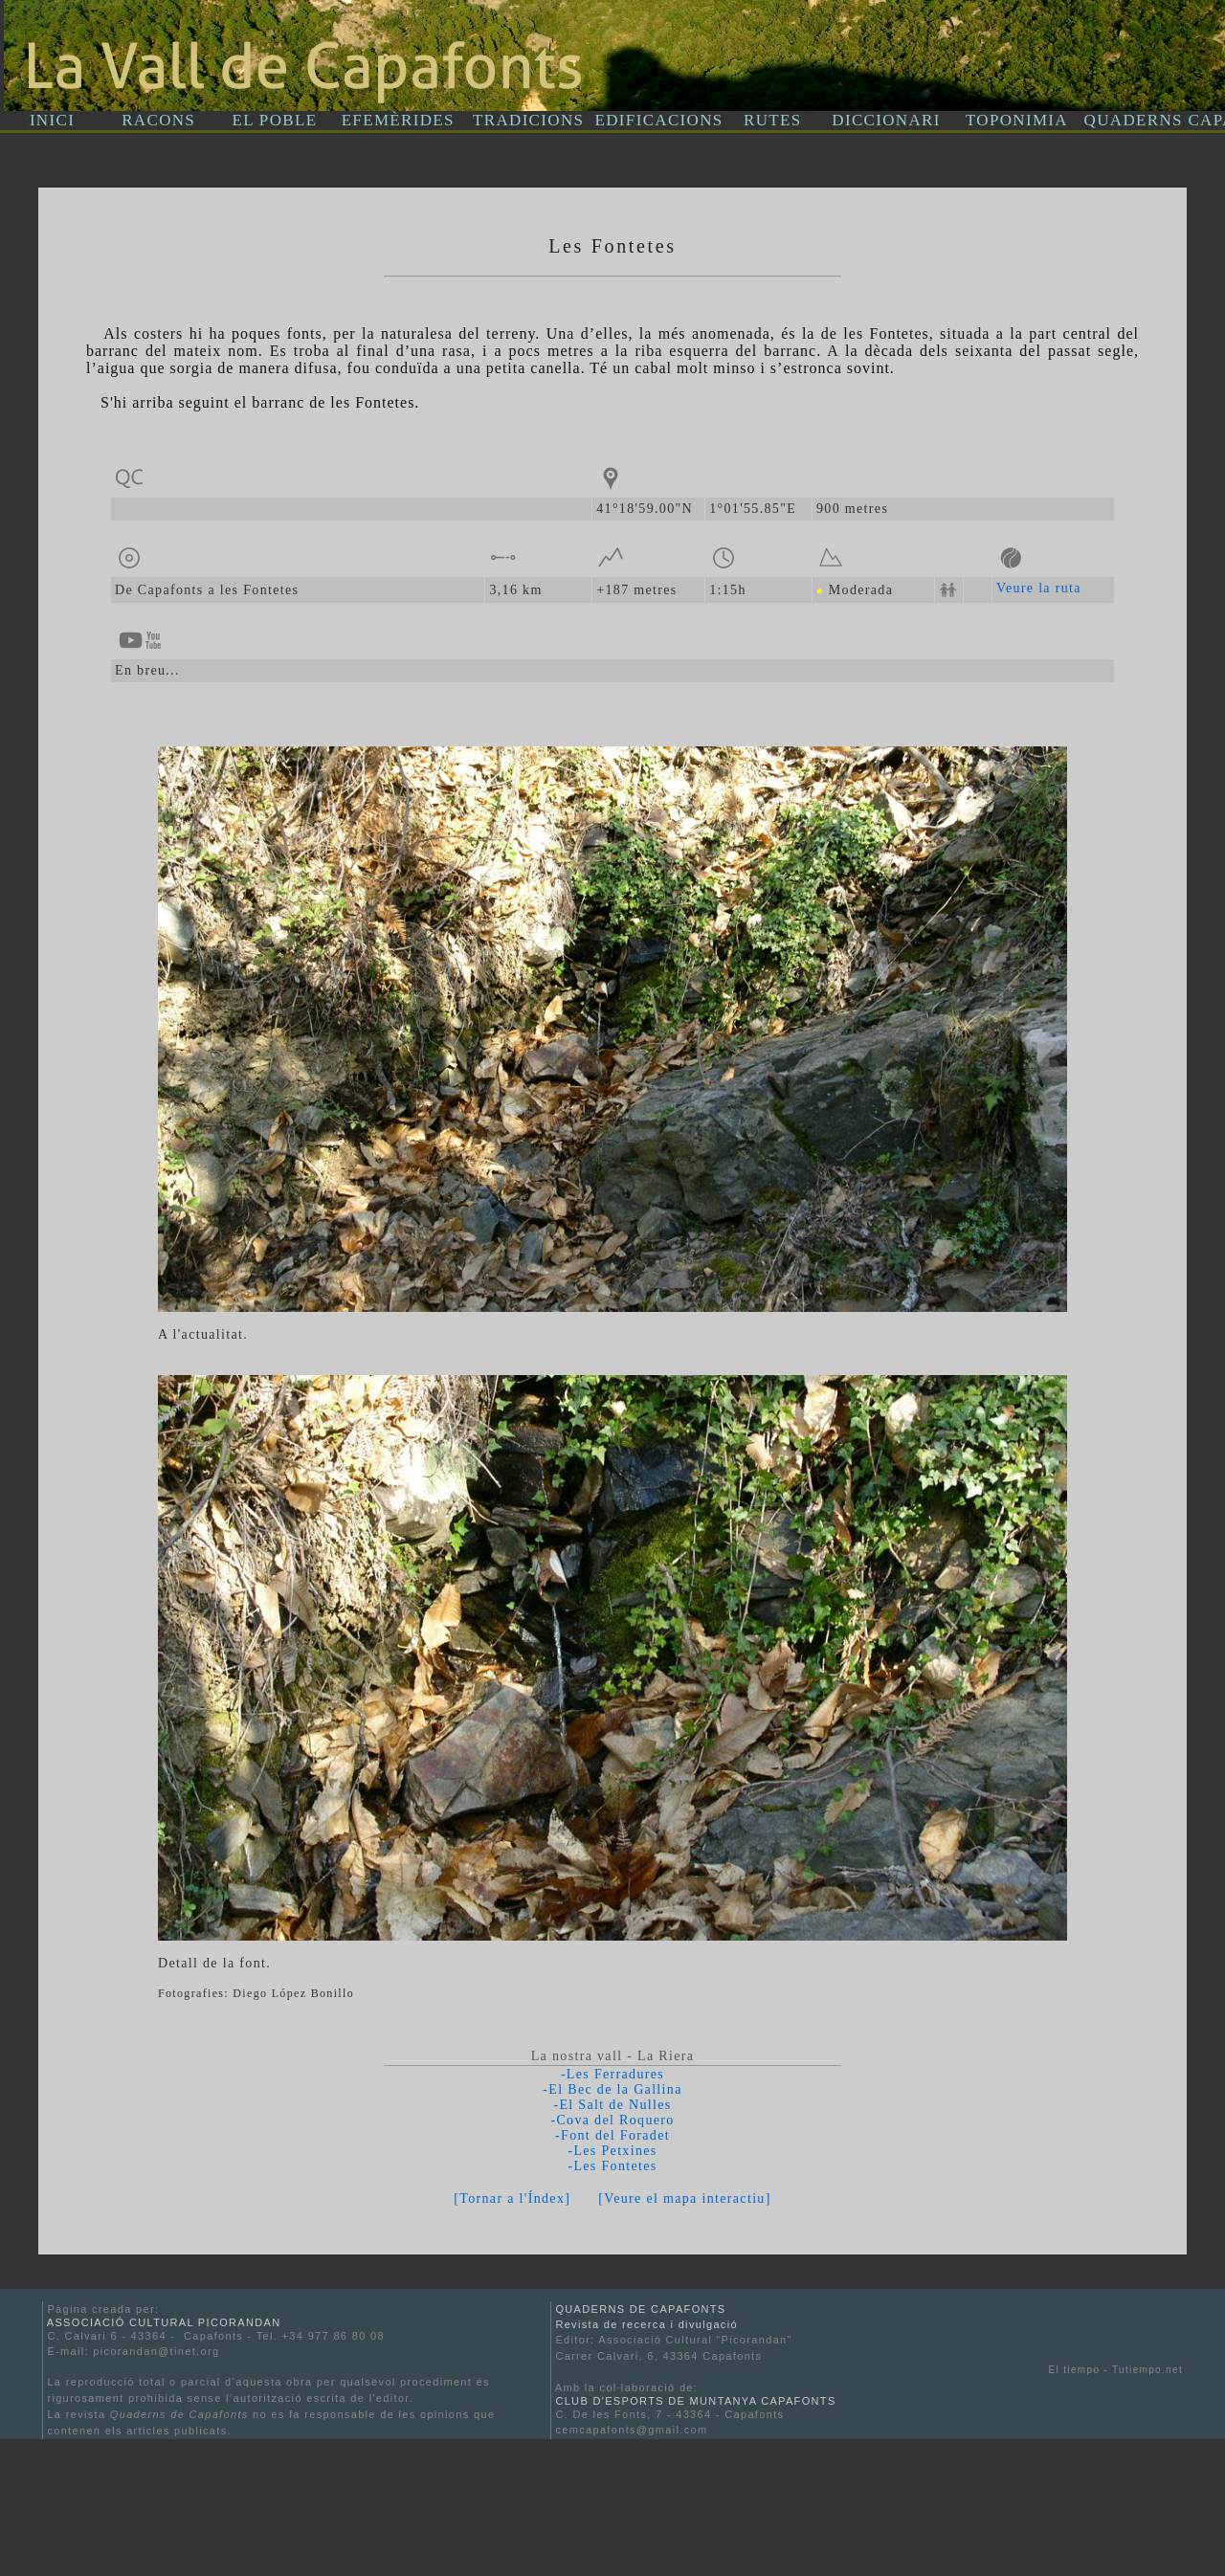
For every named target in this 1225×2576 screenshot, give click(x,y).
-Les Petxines (612, 2150)
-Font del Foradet (612, 2135)
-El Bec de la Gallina (612, 2089)
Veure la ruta (1038, 588)
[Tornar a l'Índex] (512, 2198)
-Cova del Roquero (612, 2120)
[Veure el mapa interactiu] (684, 2198)
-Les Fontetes (612, 2166)
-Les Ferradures (612, 2074)
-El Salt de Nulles (612, 2105)
